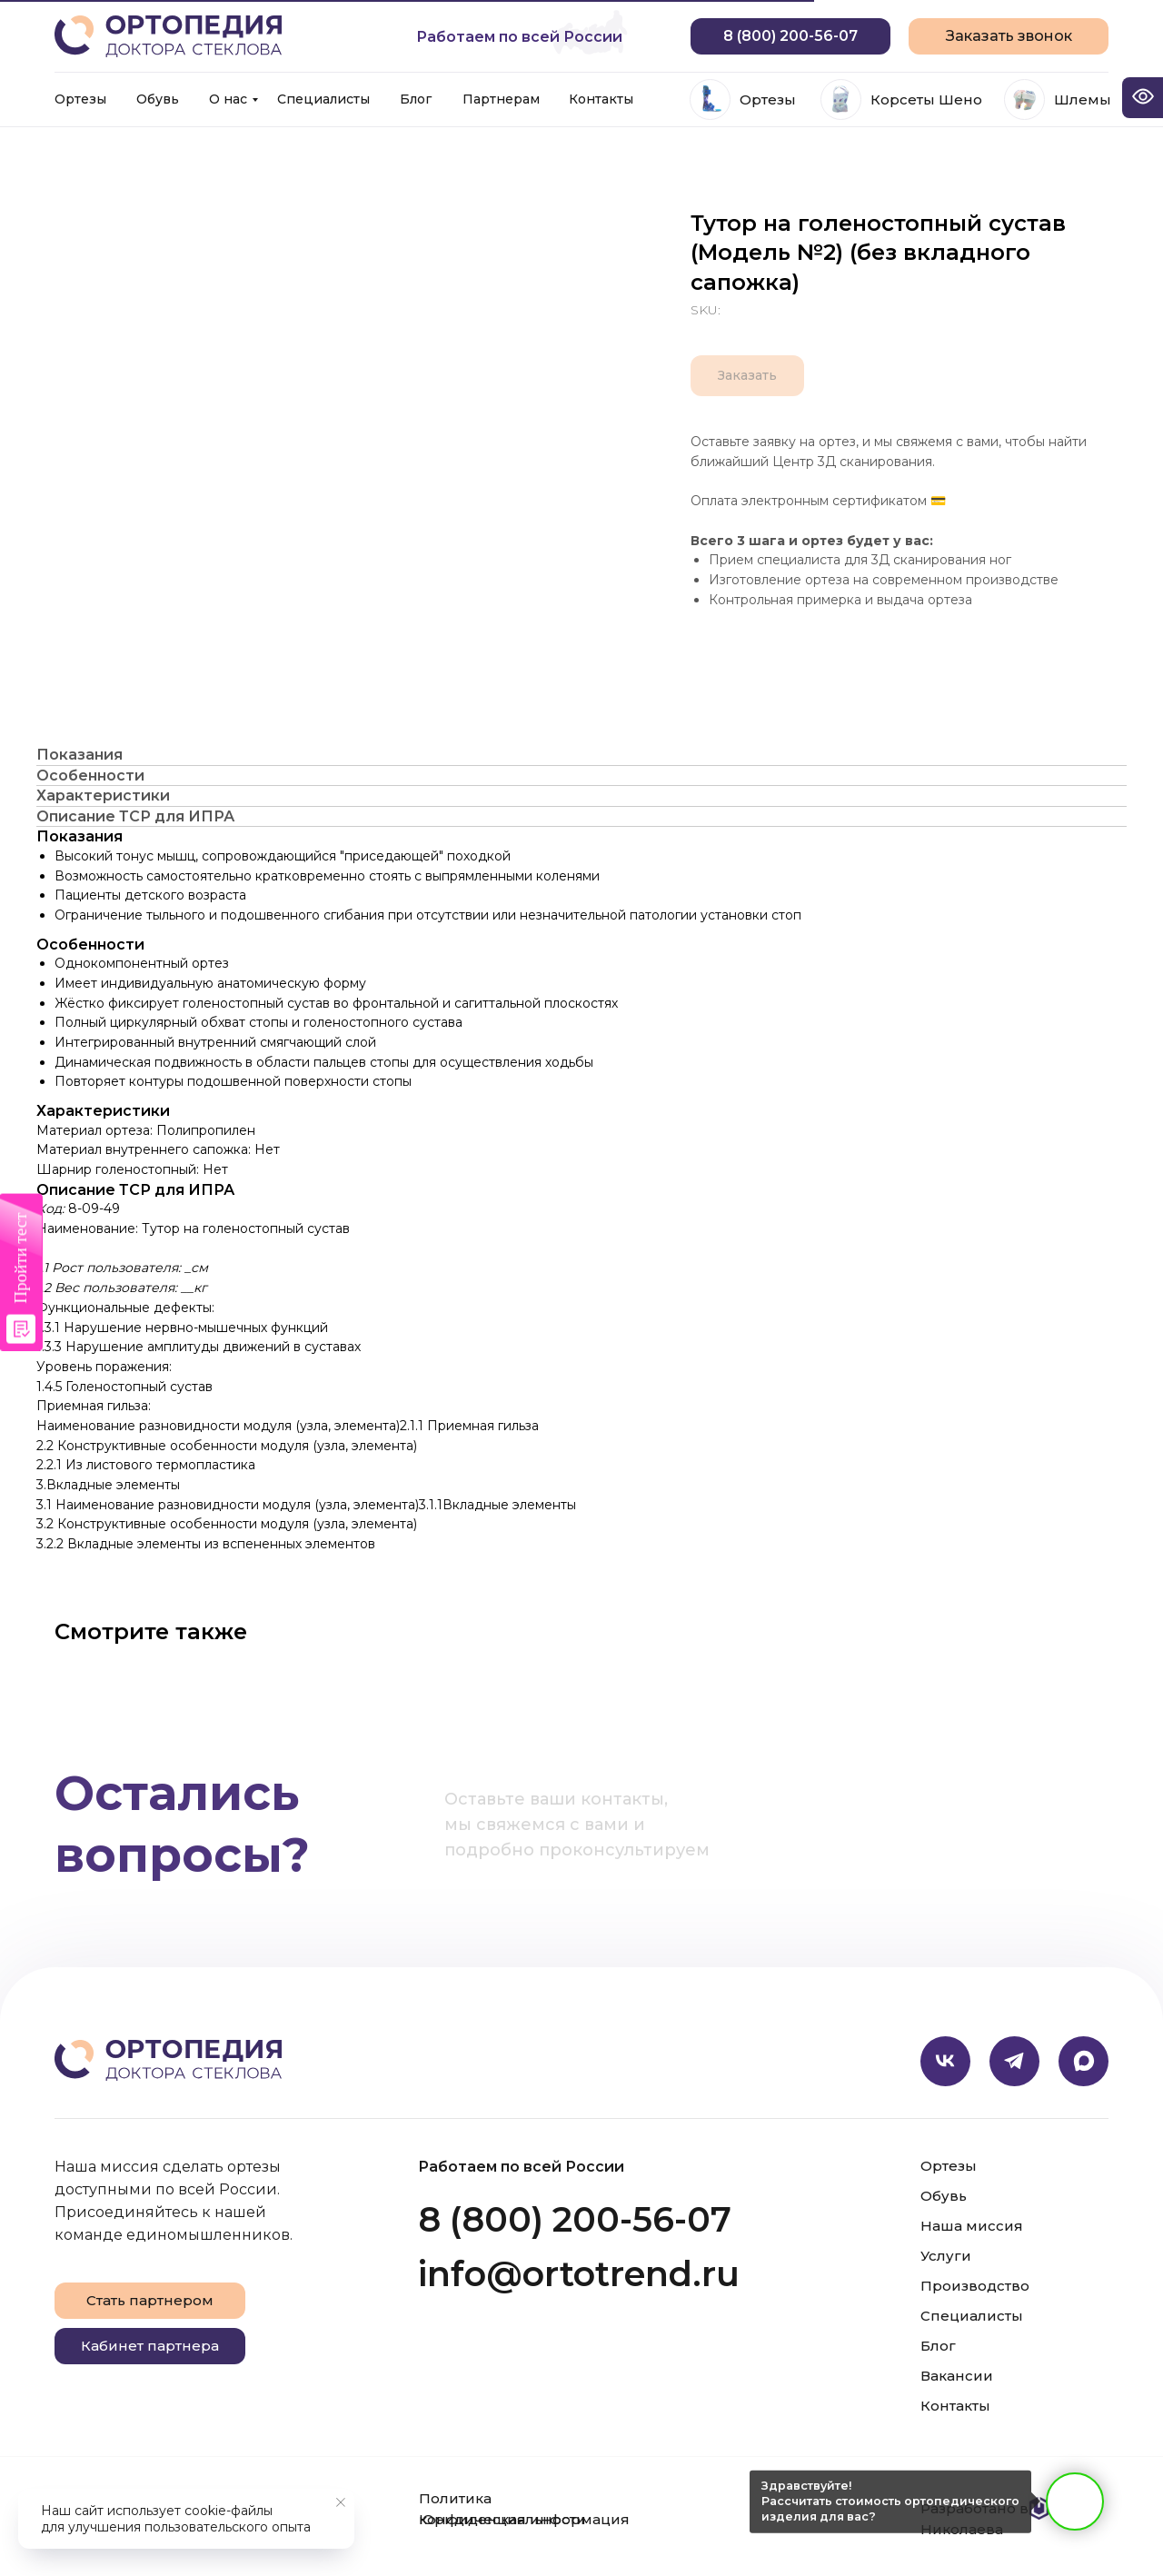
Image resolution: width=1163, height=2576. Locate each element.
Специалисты (323, 99)
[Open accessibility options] (1142, 97)
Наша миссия (971, 2225)
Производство (974, 2285)
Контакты (601, 99)
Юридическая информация (524, 2519)
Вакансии (956, 2375)
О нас (228, 99)
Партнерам (501, 99)
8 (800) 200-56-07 (574, 2219)
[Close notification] (341, 2502)
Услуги (945, 2255)
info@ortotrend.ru (579, 2274)
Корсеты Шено (926, 99)
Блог (416, 99)
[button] (1008, 36)
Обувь (157, 99)
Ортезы (80, 99)
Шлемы (1082, 99)
